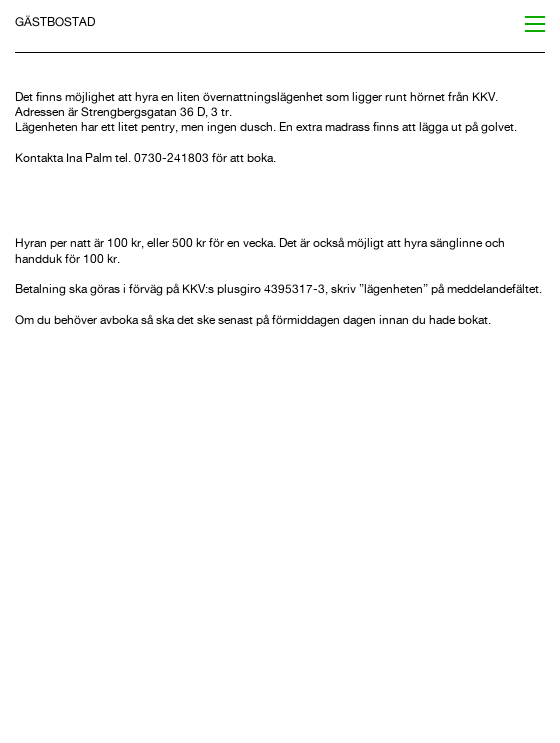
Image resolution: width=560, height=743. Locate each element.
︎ (535, 24)
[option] (279, 527)
